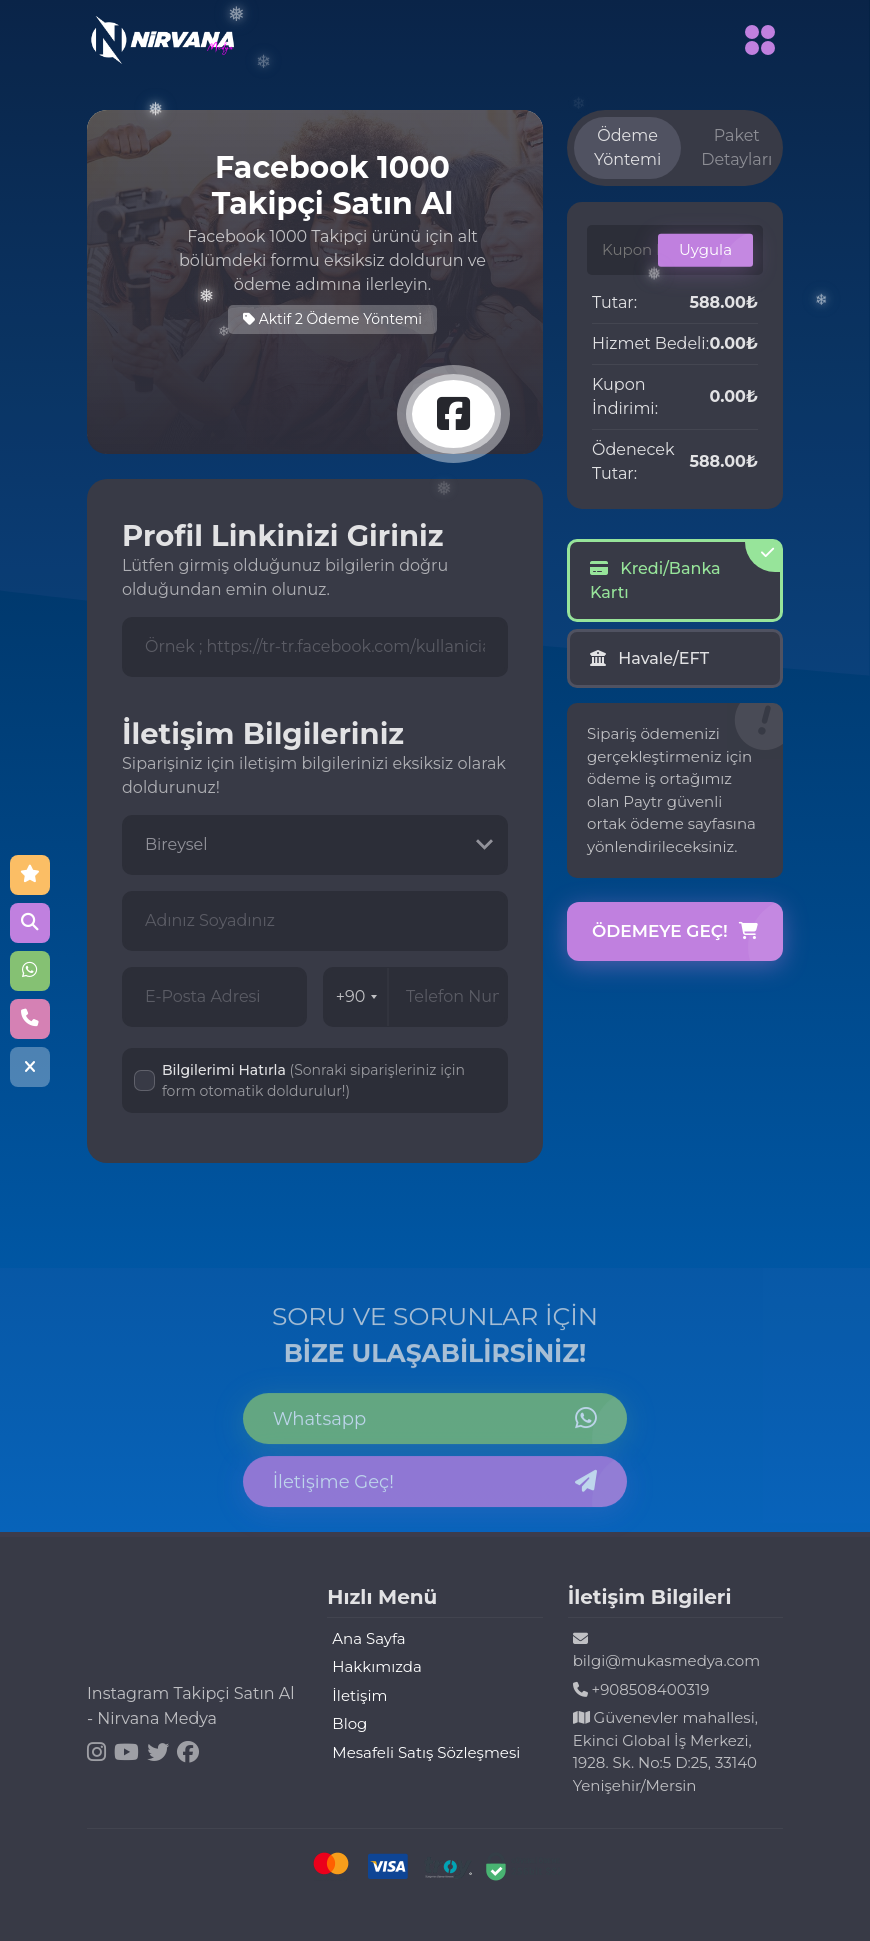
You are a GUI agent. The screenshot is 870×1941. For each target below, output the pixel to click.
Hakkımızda (376, 1666)
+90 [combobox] (357, 996)
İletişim (359, 1695)
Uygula (705, 249)
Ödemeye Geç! (675, 932)
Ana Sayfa (368, 1638)
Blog (349, 1723)
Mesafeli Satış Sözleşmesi (426, 1752)
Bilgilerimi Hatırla (313, 1080)
